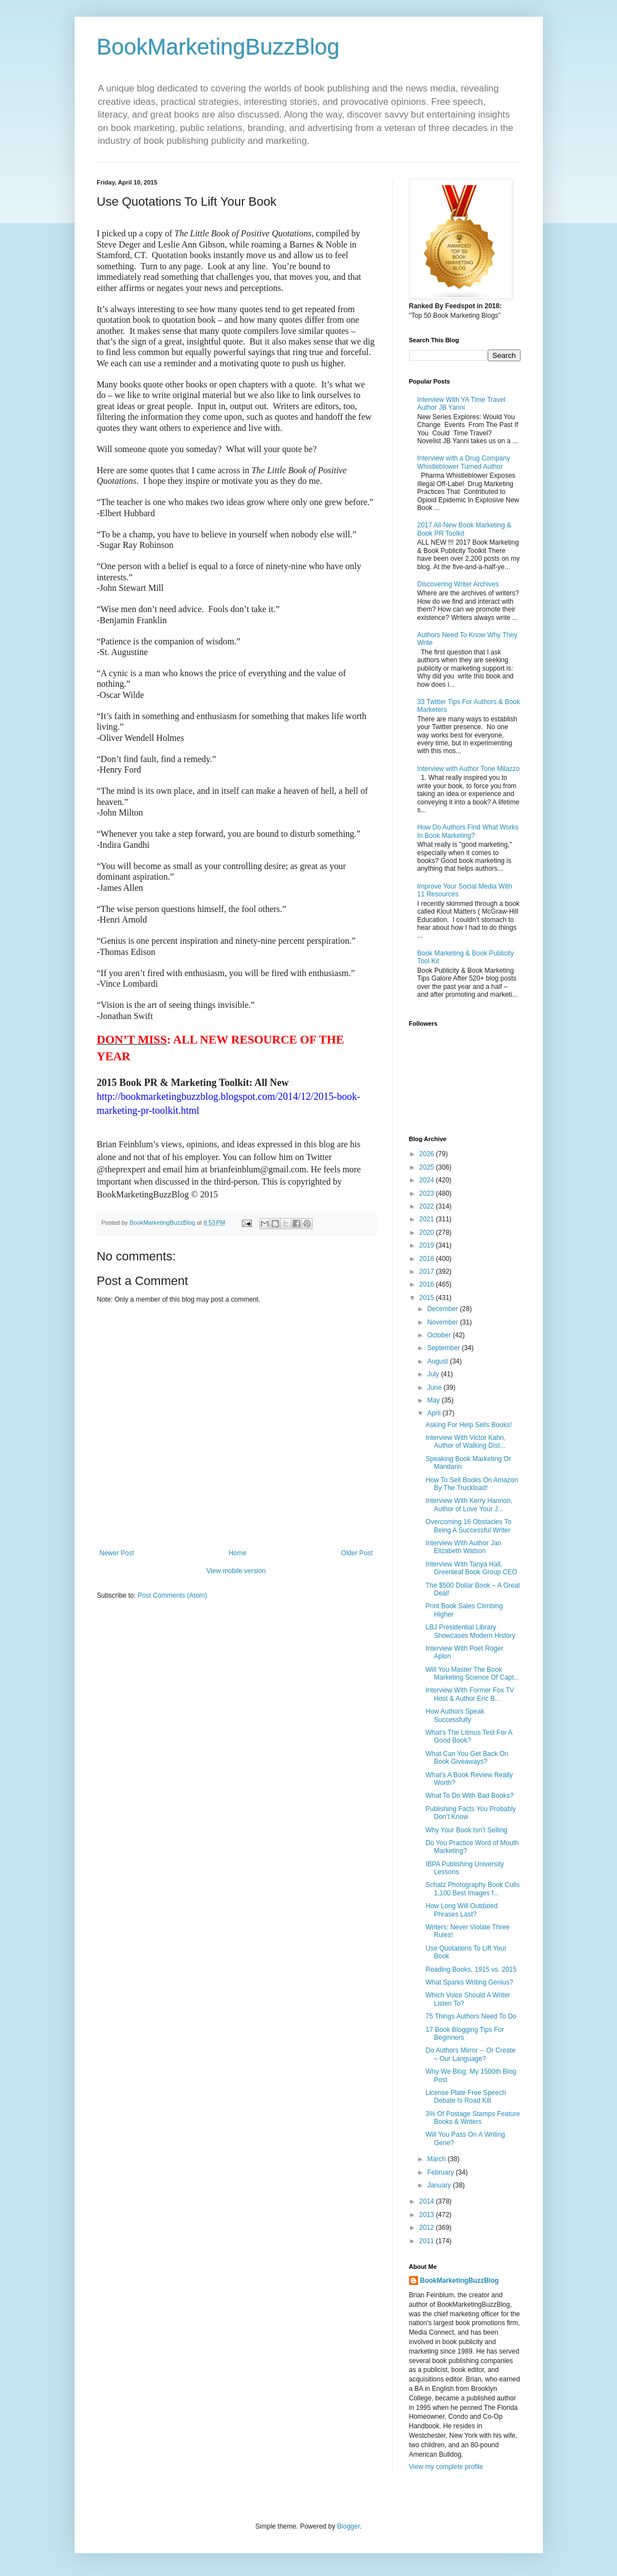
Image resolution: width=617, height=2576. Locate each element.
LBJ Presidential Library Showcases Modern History (470, 1631)
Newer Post (117, 1553)
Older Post (357, 1553)
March (437, 2159)
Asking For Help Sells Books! (468, 1425)
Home (237, 1553)
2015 (427, 1298)
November (443, 1322)
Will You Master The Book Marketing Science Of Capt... (472, 1673)
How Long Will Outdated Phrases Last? (461, 1910)
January (440, 2185)
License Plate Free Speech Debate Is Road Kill (465, 2096)
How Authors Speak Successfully (454, 1715)
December (443, 1309)
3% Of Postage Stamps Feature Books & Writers (472, 2118)
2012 (427, 2227)
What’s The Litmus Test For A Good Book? (468, 1736)
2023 (427, 1193)
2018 (427, 1259)
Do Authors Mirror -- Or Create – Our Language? (470, 2054)
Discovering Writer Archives (458, 584)
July (434, 1374)
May (434, 1400)
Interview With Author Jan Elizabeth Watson (463, 1547)
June (435, 1387)
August (438, 1361)
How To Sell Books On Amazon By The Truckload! (471, 1484)
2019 (427, 1245)
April (434, 1413)
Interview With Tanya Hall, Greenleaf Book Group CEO (471, 1568)
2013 (427, 2215)
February (441, 2172)
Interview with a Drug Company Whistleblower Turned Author (464, 462)
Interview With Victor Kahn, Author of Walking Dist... (465, 1441)
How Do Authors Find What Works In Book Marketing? (468, 831)
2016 (427, 1284)
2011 (427, 2241)
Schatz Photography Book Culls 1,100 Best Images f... (472, 1888)
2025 (427, 1167)
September (444, 1348)
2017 (427, 1271)
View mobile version (236, 1571)
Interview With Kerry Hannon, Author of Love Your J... (468, 1504)
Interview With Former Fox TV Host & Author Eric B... (469, 1694)
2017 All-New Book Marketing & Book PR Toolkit (464, 529)
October (440, 1335)
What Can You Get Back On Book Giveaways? (466, 1757)
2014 (427, 2201)
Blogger (348, 2526)
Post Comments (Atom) (172, 1595)
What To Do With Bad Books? (469, 1795)
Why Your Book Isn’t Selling (466, 1830)
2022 (427, 1206)
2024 (427, 1180)
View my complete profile (446, 2467)
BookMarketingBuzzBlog (218, 47)
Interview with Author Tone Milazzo (468, 769)
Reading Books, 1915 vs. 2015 (470, 1969)
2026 (427, 1154)
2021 (427, 1219)
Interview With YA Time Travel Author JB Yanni (461, 403)
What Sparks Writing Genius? (469, 1982)
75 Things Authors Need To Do (470, 2016)
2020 (427, 1232)
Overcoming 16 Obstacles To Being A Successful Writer (468, 1526)
